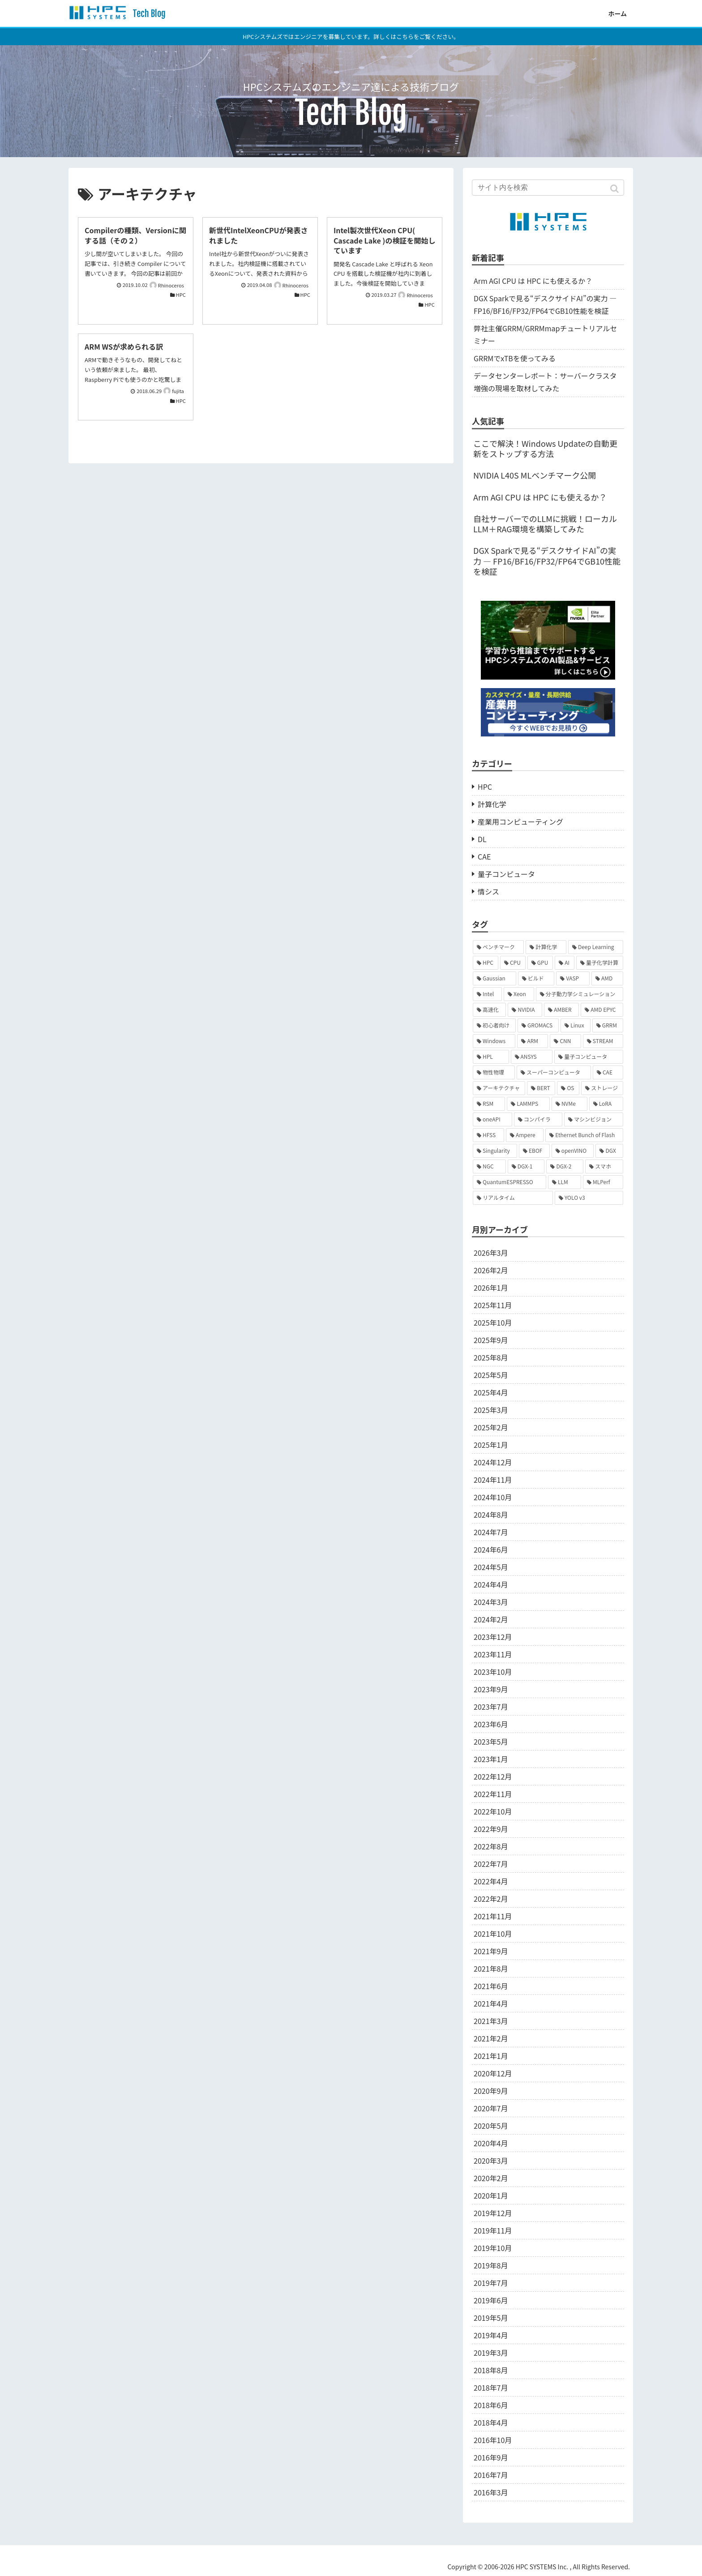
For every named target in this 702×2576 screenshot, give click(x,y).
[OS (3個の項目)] (568, 1088)
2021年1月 (491, 2055)
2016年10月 (493, 2440)
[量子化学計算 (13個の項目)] (599, 963)
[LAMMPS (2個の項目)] (528, 1104)
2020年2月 (491, 2178)
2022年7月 (491, 1863)
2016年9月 (491, 2457)
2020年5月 (491, 2125)
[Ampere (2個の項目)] (525, 1135)
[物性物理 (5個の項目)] (494, 1072)
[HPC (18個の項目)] (485, 963)
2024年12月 (493, 1462)
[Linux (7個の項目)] (575, 1025)
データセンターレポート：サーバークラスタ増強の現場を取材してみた (545, 382)
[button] (615, 188)
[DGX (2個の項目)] (609, 1151)
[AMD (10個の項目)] (607, 978)
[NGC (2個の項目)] (489, 1166)
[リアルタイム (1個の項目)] (513, 1198)
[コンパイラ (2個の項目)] (538, 1119)
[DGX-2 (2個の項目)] (564, 1166)
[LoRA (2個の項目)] (606, 1104)
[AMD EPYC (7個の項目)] (602, 1010)
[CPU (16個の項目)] (513, 963)
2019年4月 (491, 2335)
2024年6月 (491, 1549)
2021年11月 (493, 1916)
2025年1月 (491, 1444)
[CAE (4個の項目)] (608, 1072)
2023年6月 (491, 1724)
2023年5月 (491, 1741)
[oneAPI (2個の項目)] (492, 1119)
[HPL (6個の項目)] (491, 1057)
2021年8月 (491, 1968)
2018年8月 (491, 2370)
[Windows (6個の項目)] (494, 1041)
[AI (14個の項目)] (564, 963)
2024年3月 (491, 1601)
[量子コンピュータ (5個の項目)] (588, 1057)
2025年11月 (493, 1305)
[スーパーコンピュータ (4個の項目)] (554, 1072)
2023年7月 (491, 1706)
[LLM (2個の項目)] (564, 1182)
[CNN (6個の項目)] (565, 1041)
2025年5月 (491, 1374)
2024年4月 (491, 1584)
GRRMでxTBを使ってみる (515, 358)
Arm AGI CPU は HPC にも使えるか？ (533, 280)
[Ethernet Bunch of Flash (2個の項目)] (584, 1135)
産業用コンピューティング (520, 821)
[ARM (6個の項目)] (532, 1041)
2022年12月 (493, 1776)
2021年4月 (491, 2003)
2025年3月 (491, 1409)
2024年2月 (491, 1619)
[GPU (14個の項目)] (540, 963)
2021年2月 (491, 2038)
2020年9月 (491, 2090)
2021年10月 (493, 1933)
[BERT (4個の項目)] (541, 1088)
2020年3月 (491, 2160)
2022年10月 (493, 1811)
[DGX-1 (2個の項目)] (526, 1166)
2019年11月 (493, 2230)
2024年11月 (493, 1479)
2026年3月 (491, 1252)
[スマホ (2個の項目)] (604, 1166)
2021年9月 (491, 1951)
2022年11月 (493, 1794)
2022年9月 (491, 1828)
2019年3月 (491, 2352)
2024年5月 (491, 1567)
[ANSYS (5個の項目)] (532, 1057)
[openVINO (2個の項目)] (573, 1151)
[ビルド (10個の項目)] (536, 978)
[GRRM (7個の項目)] (607, 1025)
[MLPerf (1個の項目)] (603, 1182)
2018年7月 (491, 2387)
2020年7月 (491, 2108)
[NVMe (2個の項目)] (569, 1104)
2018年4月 (491, 2422)
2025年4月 (491, 1392)
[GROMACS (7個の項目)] (538, 1025)
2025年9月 (491, 1340)
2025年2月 (491, 1427)
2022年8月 (491, 1846)
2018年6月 (491, 2405)
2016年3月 (491, 2492)
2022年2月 (491, 1898)
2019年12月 (493, 2213)
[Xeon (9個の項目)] (519, 994)
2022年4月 (491, 1881)
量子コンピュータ (506, 874)
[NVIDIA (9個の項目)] (525, 1010)
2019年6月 (491, 2300)
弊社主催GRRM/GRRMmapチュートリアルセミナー (545, 334)
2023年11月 (493, 1654)
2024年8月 (491, 1514)
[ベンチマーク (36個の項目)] (498, 947)
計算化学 (492, 804)
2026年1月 (491, 1287)
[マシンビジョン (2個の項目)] (593, 1119)
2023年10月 (493, 1671)
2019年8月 (491, 2265)
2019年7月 (491, 2282)
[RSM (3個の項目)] (489, 1104)
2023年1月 (491, 1759)
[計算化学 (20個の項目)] (546, 947)
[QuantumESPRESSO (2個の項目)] (509, 1182)
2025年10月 (493, 1322)
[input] (548, 188)
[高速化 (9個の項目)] (489, 1010)
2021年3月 (491, 2020)
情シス (488, 891)
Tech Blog (148, 13)
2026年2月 (491, 1270)
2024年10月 (493, 1497)
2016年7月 (491, 2474)
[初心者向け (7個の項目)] (494, 1025)
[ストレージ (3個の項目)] (602, 1088)
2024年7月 (491, 1532)
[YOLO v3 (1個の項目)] (589, 1198)
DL (482, 839)
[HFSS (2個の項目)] (488, 1135)
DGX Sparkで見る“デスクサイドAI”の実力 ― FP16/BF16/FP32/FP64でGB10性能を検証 (545, 304)
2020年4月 (491, 2143)
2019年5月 (491, 2317)
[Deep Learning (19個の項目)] (595, 947)
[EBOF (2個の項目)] (534, 1151)
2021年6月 (491, 1986)
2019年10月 (493, 2247)
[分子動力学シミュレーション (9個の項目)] (579, 994)
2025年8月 (491, 1357)
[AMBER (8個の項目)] (561, 1010)
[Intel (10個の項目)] (487, 994)
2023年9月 (491, 1689)
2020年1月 (491, 2195)
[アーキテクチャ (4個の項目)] (499, 1088)
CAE (484, 856)
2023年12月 (493, 1636)
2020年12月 (493, 2073)
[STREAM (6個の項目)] (603, 1041)
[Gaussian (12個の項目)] (494, 978)
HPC (485, 786)
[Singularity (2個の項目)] (495, 1151)
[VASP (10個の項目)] (573, 978)
